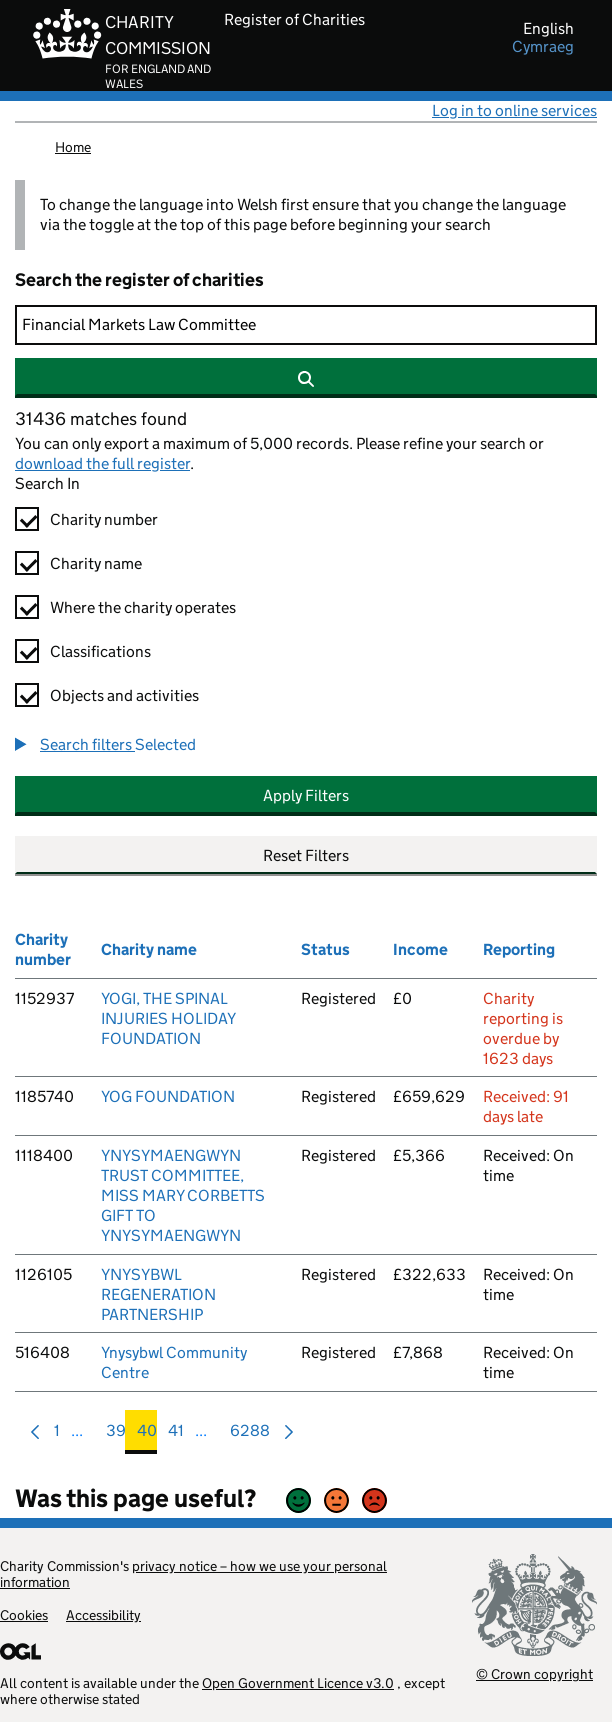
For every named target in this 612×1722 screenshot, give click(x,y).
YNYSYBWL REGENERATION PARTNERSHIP (158, 1294)
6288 (250, 1435)
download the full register (102, 463)
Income (420, 949)
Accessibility (103, 1615)
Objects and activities (124, 695)
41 (176, 1435)
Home (73, 147)
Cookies (24, 1615)
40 (147, 1435)
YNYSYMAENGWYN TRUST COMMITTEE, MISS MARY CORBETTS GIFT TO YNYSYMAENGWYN (183, 1195)
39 (116, 1435)
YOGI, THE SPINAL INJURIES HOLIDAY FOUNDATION (168, 1018)
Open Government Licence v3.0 (298, 1683)
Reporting (519, 949)
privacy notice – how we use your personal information (193, 1574)
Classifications (100, 651)
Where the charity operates (143, 607)
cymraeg (543, 47)
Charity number (104, 519)
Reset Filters (306, 855)
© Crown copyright (534, 1673)
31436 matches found (101, 419)
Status (325, 949)
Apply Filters (306, 795)
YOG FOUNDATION (168, 1096)
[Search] (306, 325)
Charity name (96, 563)
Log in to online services (514, 110)
